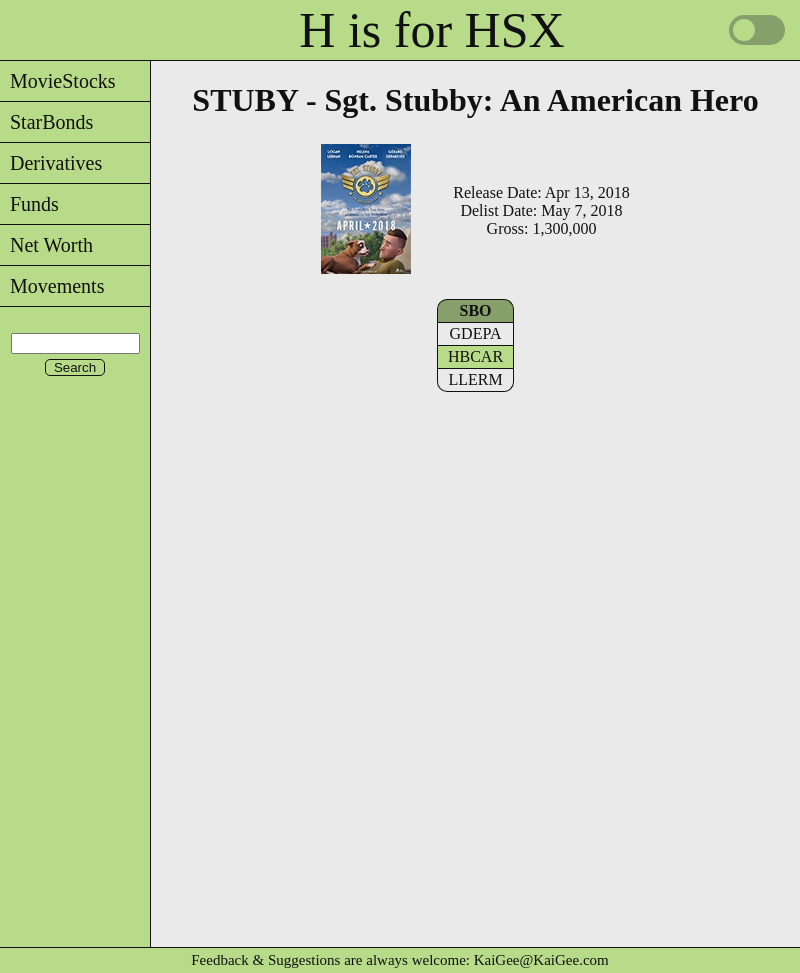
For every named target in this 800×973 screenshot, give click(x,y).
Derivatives (51, 163)
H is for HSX (431, 30)
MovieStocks (58, 81)
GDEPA (476, 333)
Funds (29, 204)
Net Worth (46, 245)
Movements (52, 286)
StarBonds (46, 122)
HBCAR (475, 356)
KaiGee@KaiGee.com (541, 960)
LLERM (475, 379)
